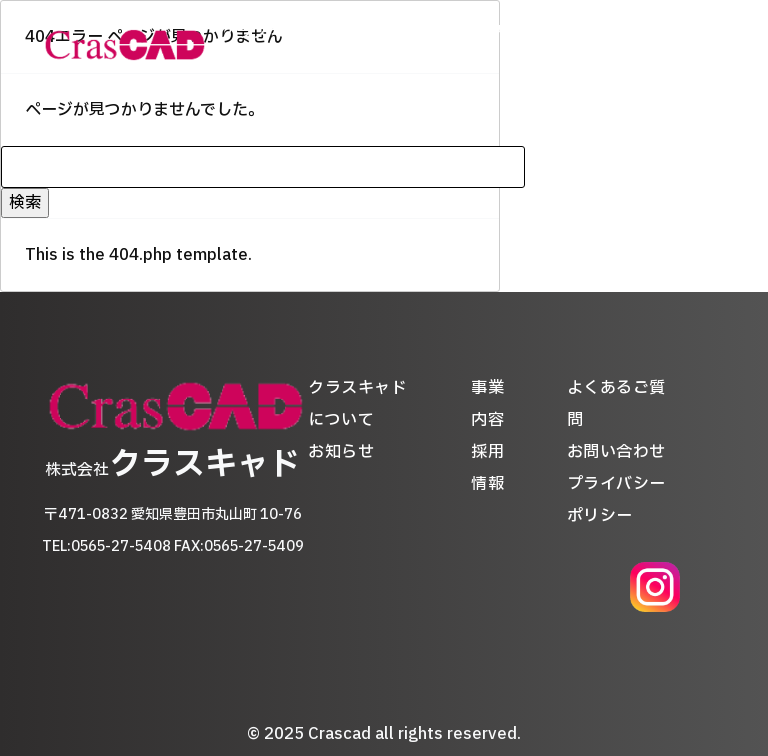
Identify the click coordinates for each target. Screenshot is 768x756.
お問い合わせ (616, 452)
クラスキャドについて (287, 45)
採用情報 (560, 45)
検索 (25, 203)
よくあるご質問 (653, 45)
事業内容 (483, 45)
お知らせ (406, 45)
